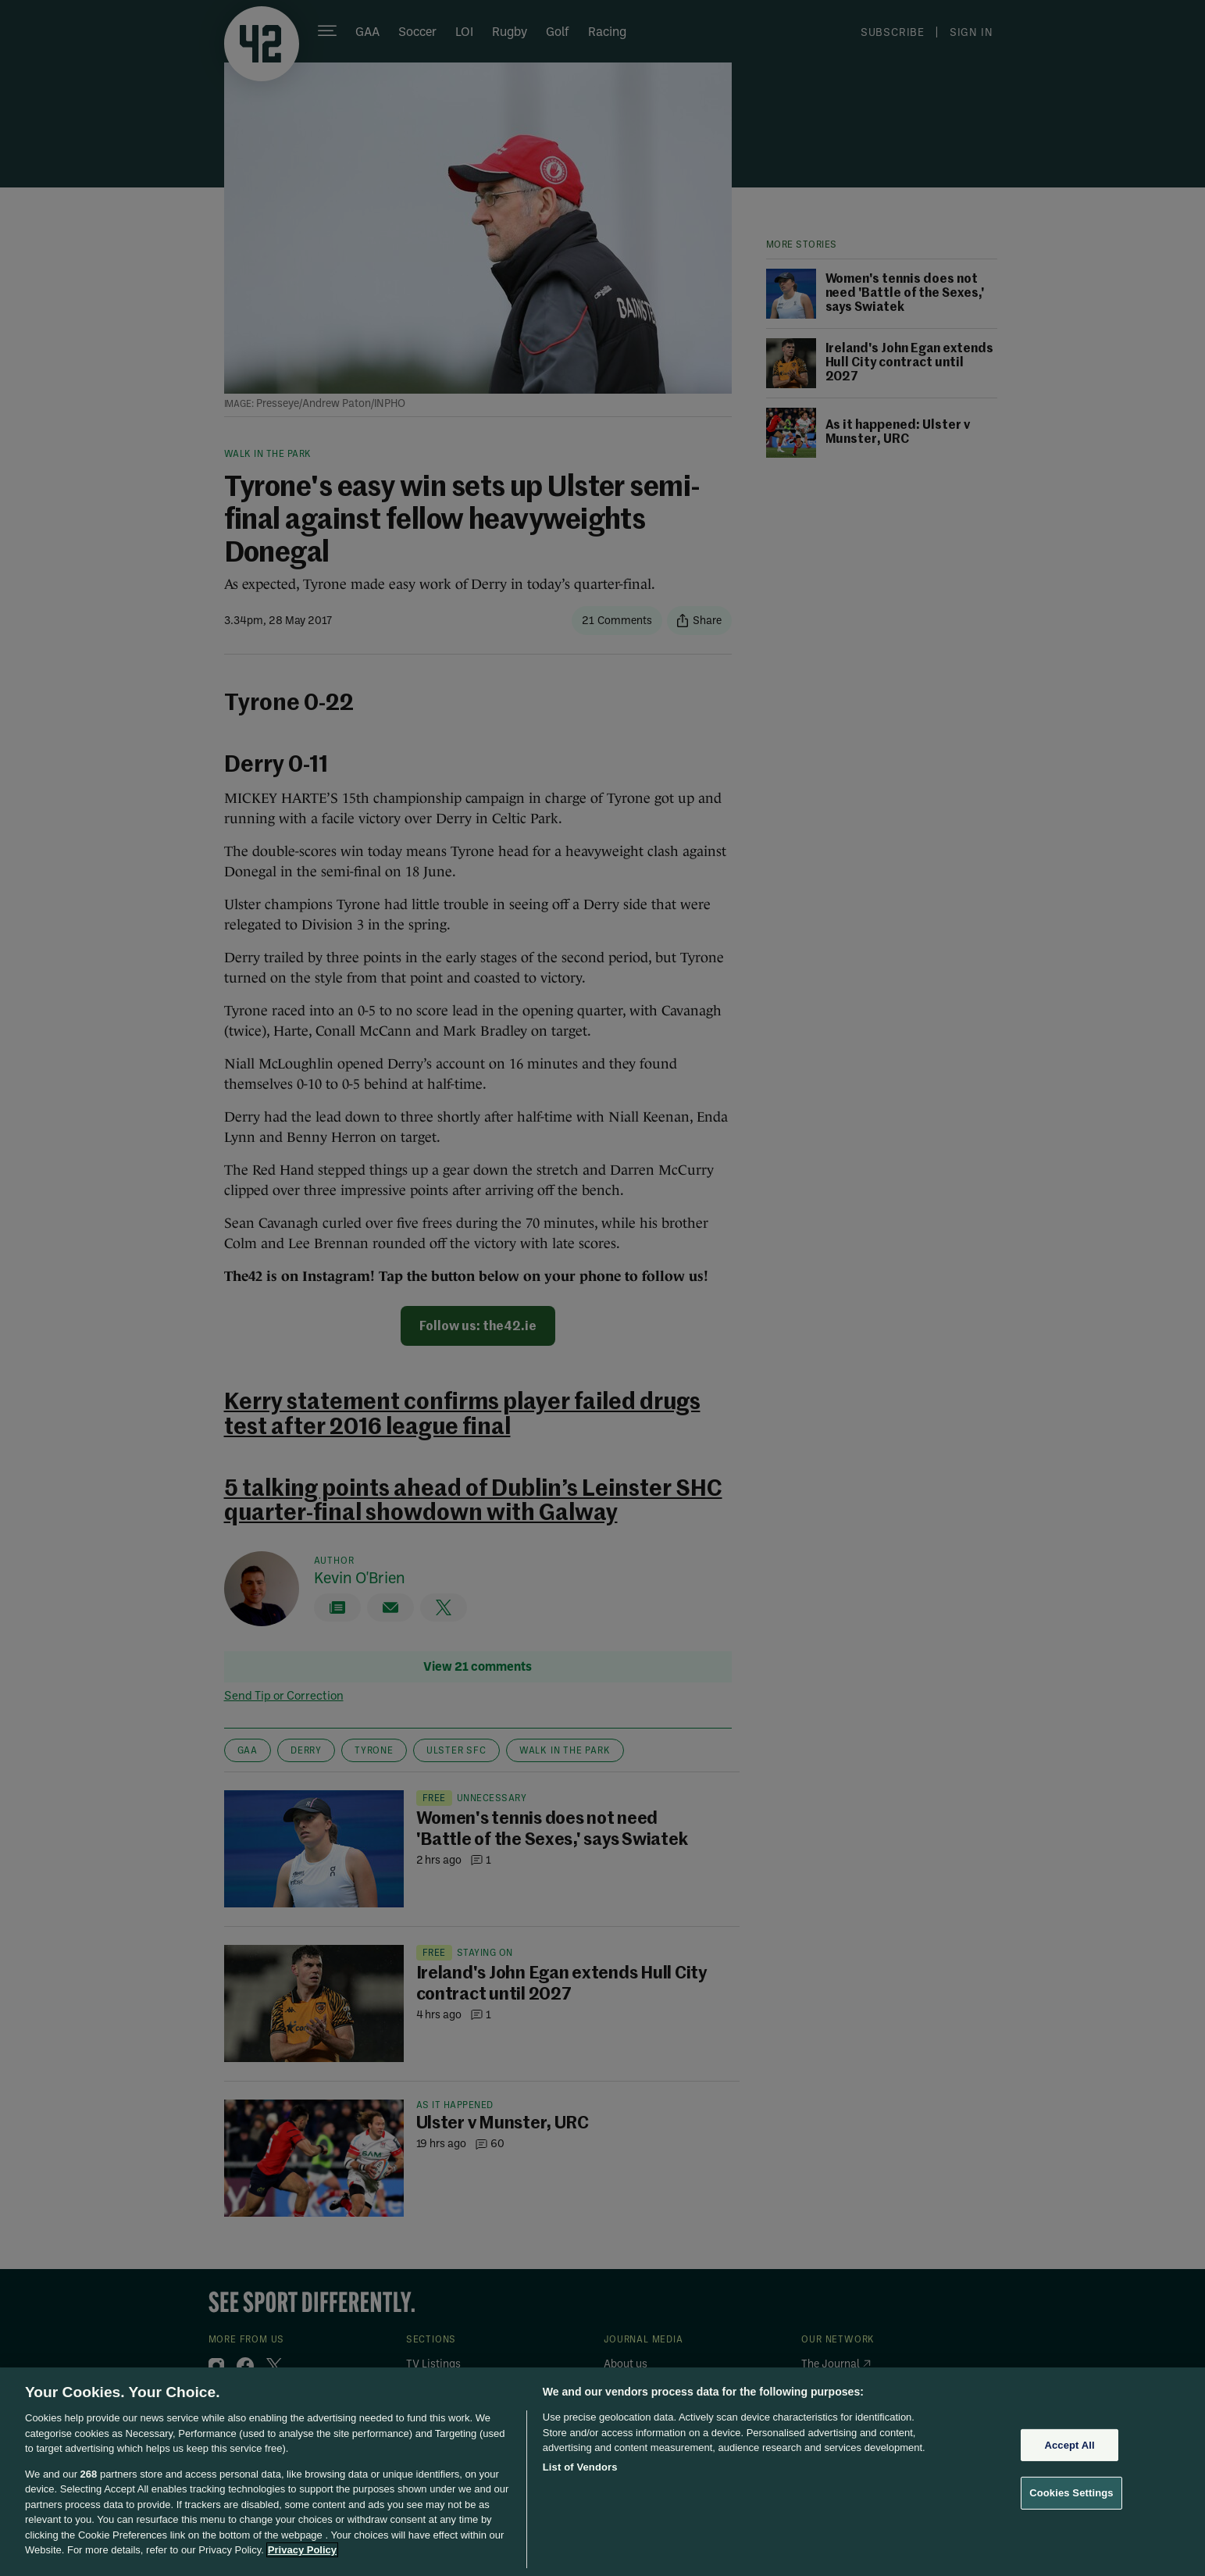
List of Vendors (580, 2467)
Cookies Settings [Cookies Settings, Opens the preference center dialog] (1071, 2493)
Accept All (1069, 2445)
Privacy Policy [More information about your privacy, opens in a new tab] (302, 2550)
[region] (602, 2471)
